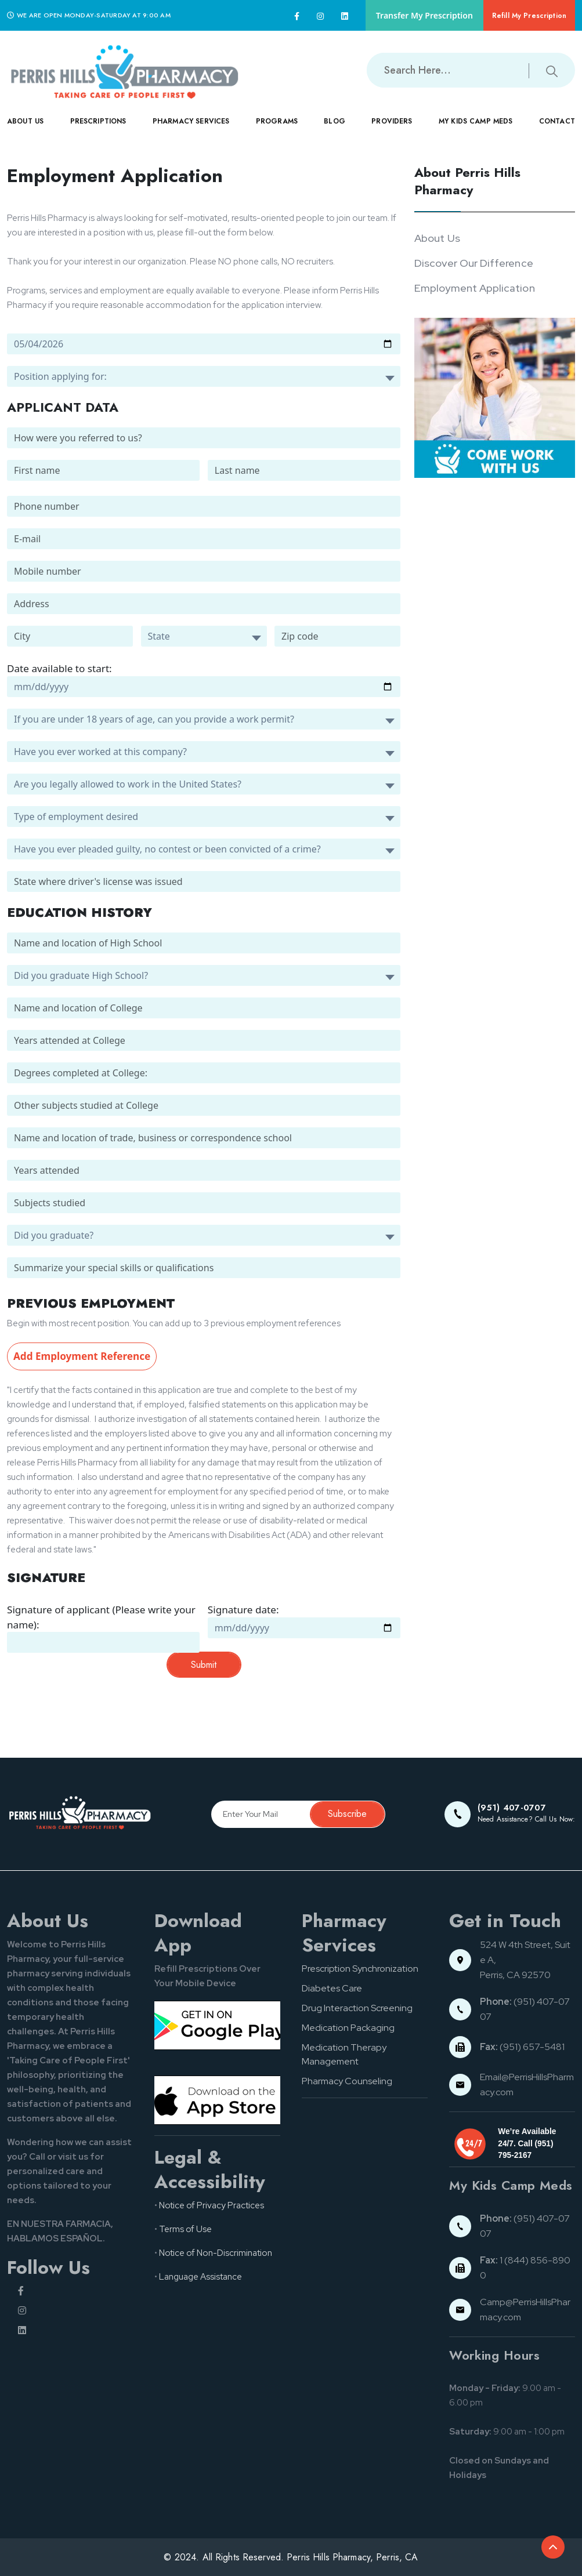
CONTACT (557, 130)
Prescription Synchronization (360, 1968)
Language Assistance (200, 2277)
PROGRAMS (277, 130)
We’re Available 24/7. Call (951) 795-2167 (527, 2143)
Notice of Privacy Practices (211, 2205)
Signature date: (243, 1609)
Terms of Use (185, 2229)
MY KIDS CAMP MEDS (476, 130)
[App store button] (217, 2100)
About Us (437, 238)
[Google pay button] (217, 2025)
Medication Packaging (348, 2028)
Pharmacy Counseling (347, 2081)
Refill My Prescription (529, 15)
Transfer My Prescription (424, 15)
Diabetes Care (332, 1988)
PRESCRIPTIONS (98, 130)
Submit (203, 1664)
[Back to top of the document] (553, 2547)
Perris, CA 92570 (515, 1975)
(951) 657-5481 (522, 2047)
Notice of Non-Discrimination (215, 2253)
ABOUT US (25, 130)
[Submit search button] (552, 70)
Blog (334, 121)
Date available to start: (59, 668)
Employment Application (474, 288)
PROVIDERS (391, 130)
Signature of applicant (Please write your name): (101, 1617)
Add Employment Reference (81, 1356)
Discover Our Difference (473, 263)
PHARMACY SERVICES (191, 130)
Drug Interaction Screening (357, 2008)
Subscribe (347, 1813)
